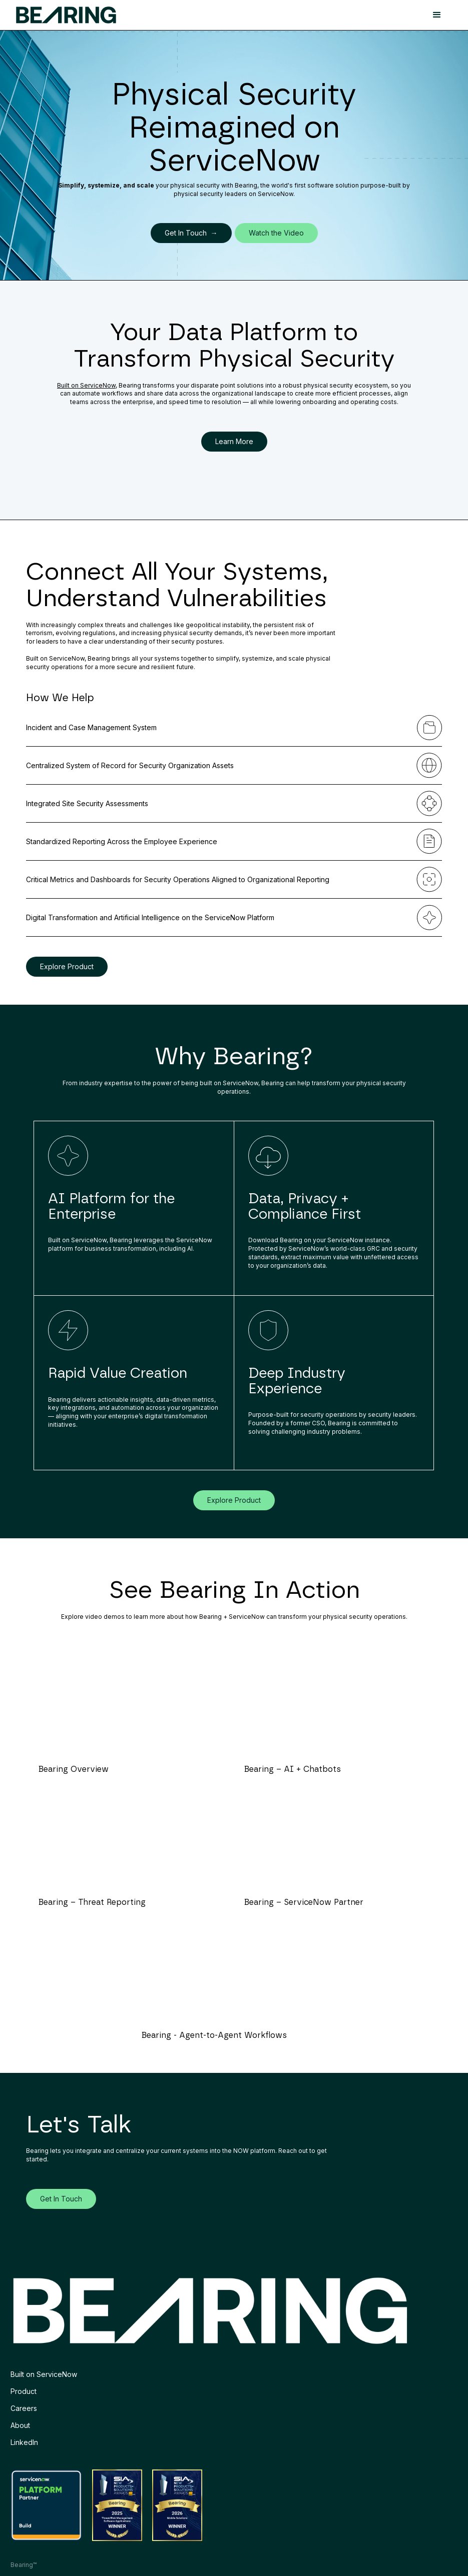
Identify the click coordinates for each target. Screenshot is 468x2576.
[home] (66, 15)
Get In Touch (61, 2198)
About (20, 2425)
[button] (437, 15)
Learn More (234, 441)
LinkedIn (24, 2442)
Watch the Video (276, 233)
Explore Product (67, 966)
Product (24, 2391)
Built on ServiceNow (86, 385)
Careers (24, 2408)
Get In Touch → (191, 233)
